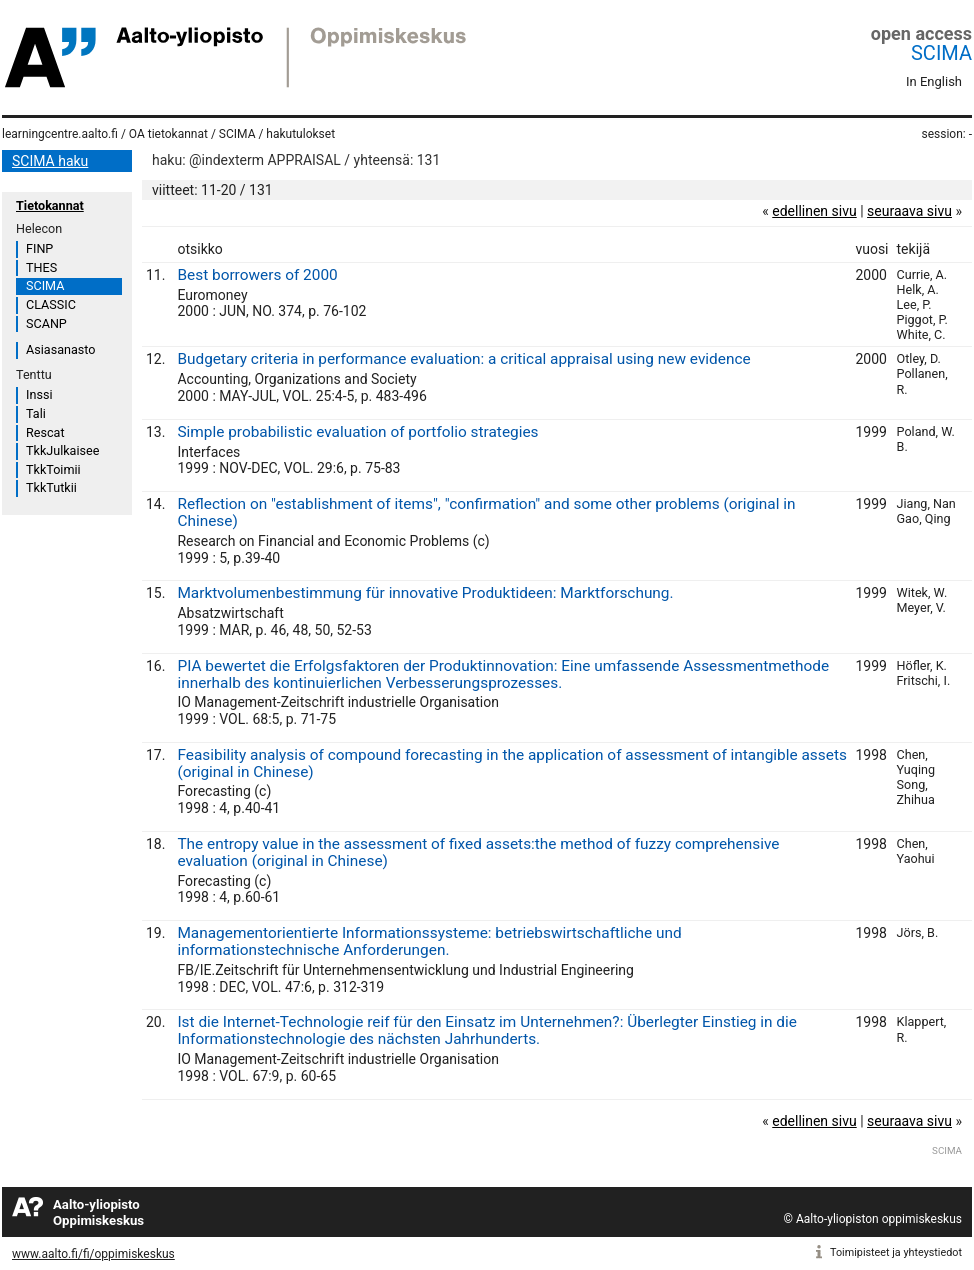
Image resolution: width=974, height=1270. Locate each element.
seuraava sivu (909, 211)
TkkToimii (53, 469)
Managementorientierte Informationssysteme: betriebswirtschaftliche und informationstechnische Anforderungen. (429, 941)
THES (41, 267)
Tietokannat (50, 205)
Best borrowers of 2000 (257, 275)
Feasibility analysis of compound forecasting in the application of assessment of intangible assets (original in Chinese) (511, 763)
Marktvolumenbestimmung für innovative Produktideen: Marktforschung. (425, 593)
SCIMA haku (50, 161)
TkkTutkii (51, 487)
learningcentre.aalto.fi (60, 134)
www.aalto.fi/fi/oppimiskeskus (93, 1254)
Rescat (45, 432)
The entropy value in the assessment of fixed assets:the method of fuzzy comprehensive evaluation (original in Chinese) (478, 852)
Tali (36, 413)
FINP (39, 248)
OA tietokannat (168, 134)
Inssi (39, 394)
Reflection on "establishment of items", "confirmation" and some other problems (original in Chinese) (486, 512)
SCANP (46, 323)
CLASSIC (51, 304)
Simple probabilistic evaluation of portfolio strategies (357, 432)
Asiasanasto (60, 349)
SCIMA (941, 53)
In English (934, 81)
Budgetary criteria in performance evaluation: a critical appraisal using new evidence (463, 359)
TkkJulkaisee (62, 450)
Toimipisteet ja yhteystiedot (896, 1252)
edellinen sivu (814, 211)
